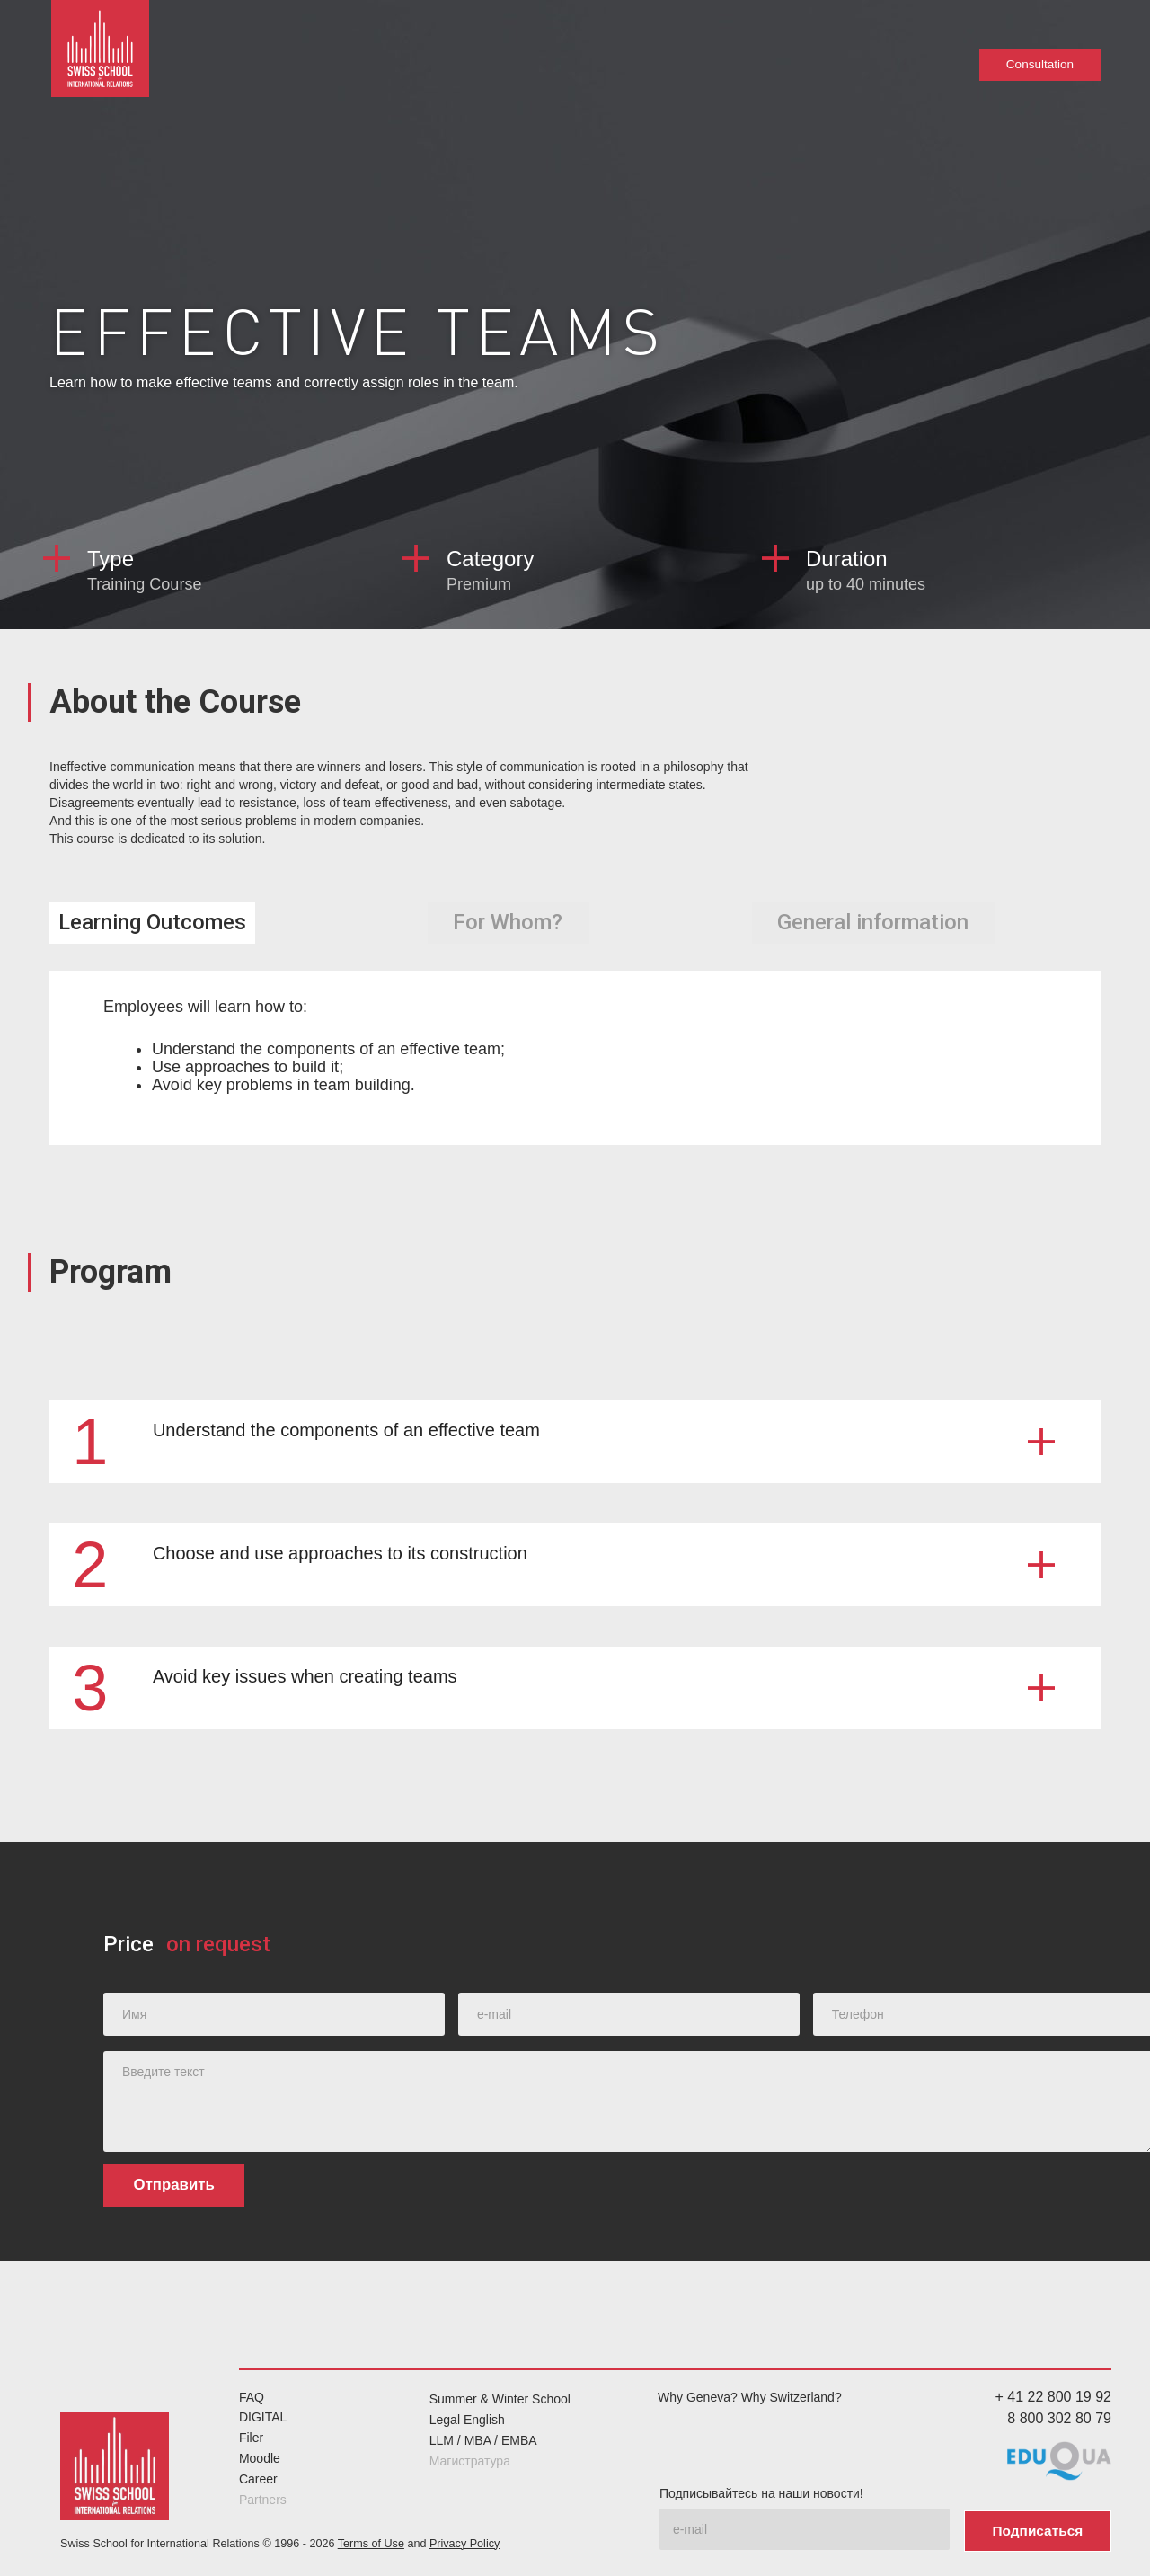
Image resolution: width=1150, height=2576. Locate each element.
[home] (103, 54)
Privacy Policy (464, 2541)
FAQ (251, 2396)
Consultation (1039, 65)
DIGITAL (263, 2417)
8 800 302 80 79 (1059, 2418)
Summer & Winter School (500, 2399)
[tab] (152, 923)
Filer (251, 2437)
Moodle (259, 2458)
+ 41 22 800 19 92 (1053, 2395)
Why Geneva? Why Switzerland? (750, 2396)
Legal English (467, 2419)
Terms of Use (371, 2541)
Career (258, 2478)
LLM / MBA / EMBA (483, 2440)
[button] (575, 1440)
